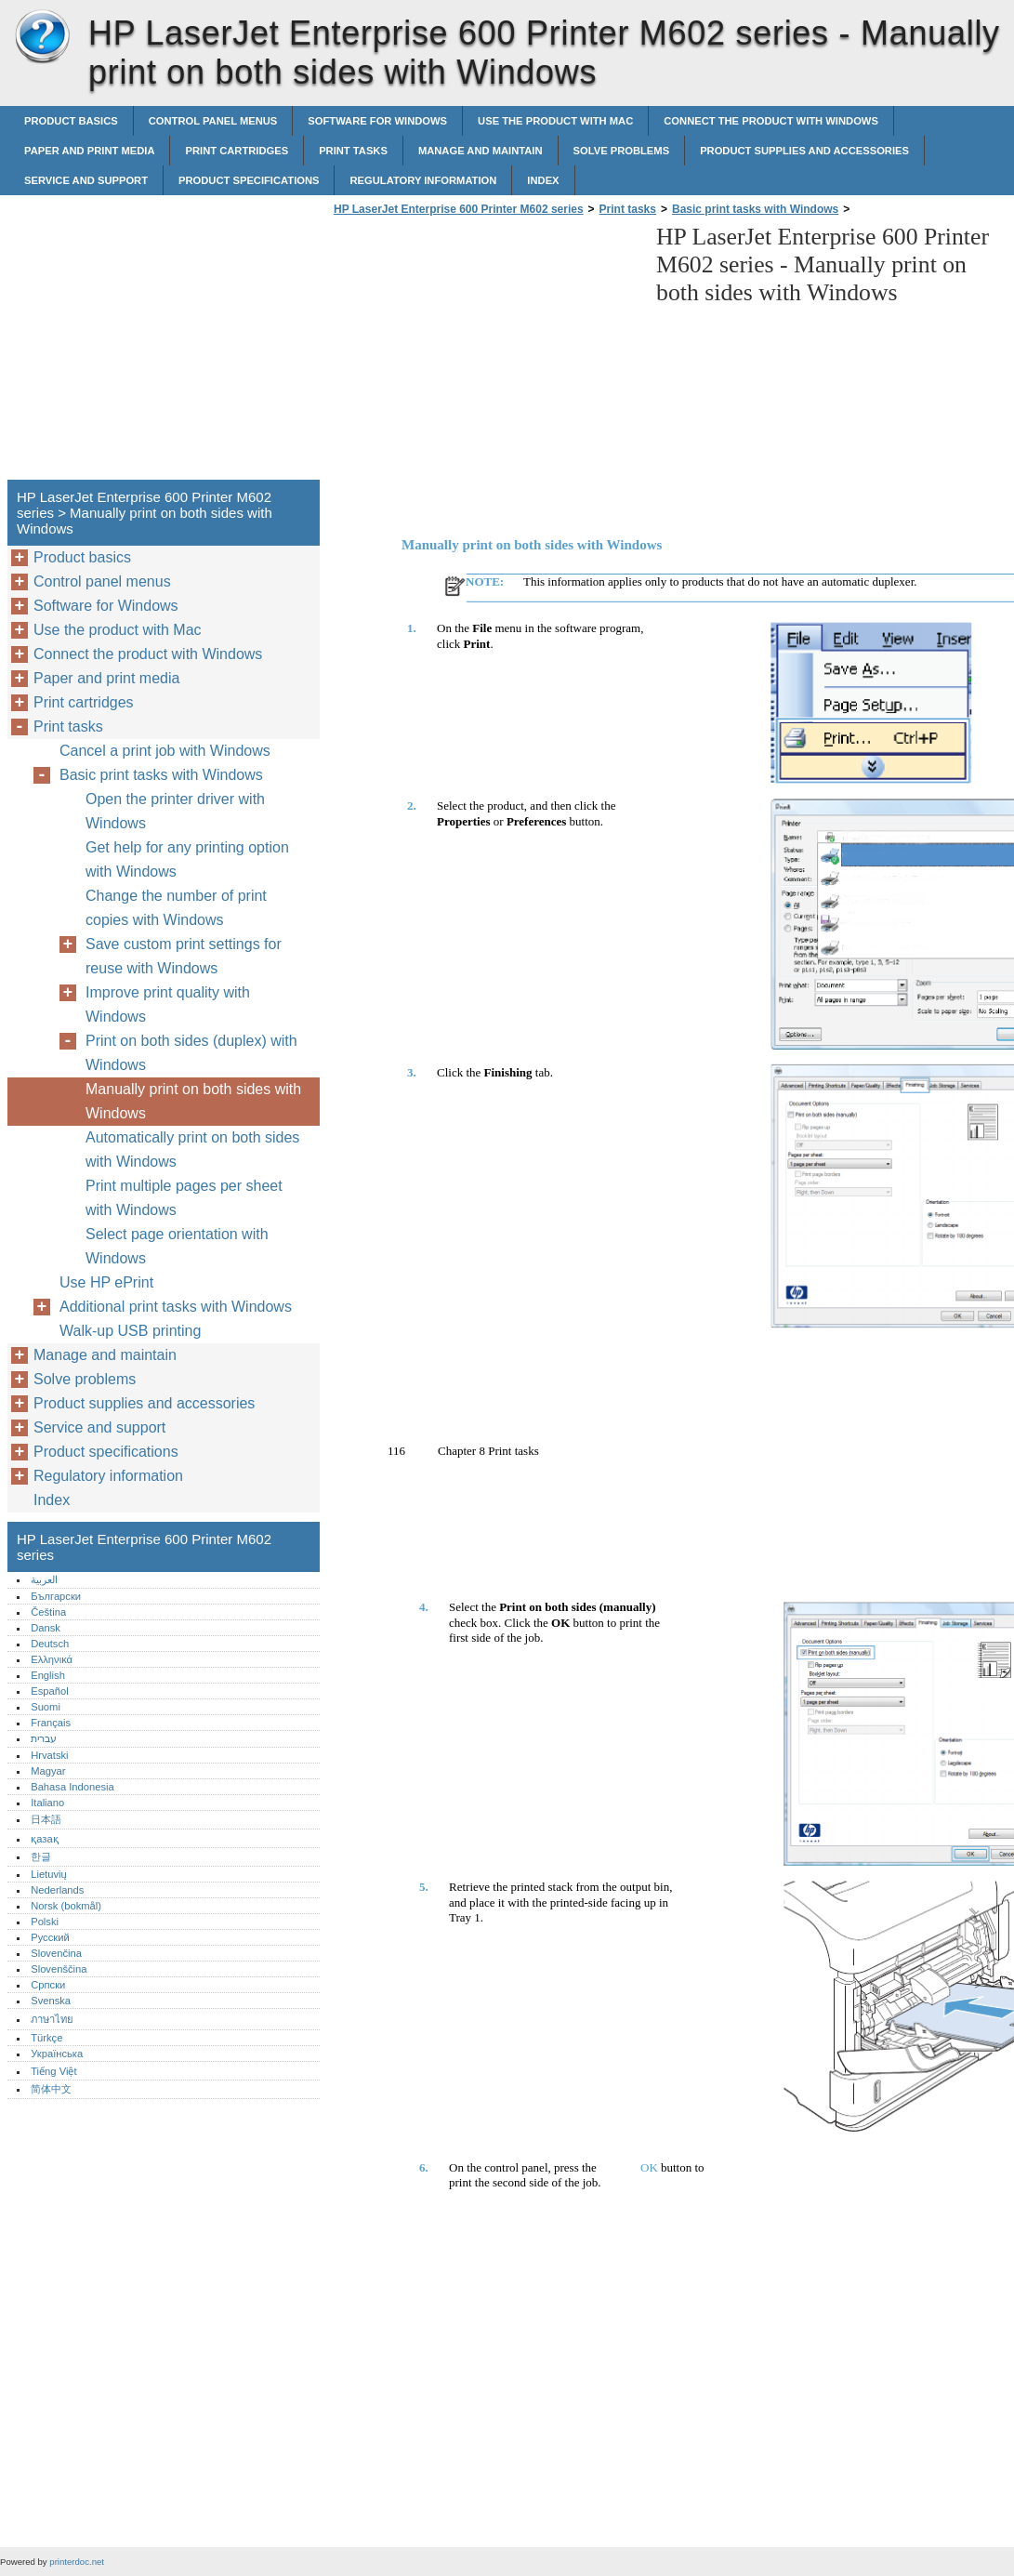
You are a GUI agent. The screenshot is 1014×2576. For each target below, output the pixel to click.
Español (49, 1691)
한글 (41, 1856)
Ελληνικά (51, 1659)
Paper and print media (89, 150)
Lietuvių (49, 1874)
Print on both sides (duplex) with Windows (191, 1053)
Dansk (45, 1627)
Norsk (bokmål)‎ (66, 1905)
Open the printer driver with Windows (175, 811)
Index (543, 180)
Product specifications (248, 180)
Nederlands (57, 1890)
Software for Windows (377, 120)
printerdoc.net (76, 2561)
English (48, 1675)
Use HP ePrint (106, 1282)
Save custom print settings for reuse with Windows (184, 956)
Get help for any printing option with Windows (187, 859)
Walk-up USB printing (130, 1331)
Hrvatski (49, 1755)
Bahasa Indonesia (72, 1786)
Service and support (86, 180)
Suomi (45, 1706)
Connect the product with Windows (771, 120)
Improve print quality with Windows (168, 1004)
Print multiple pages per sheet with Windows (184, 1198)
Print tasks (353, 150)
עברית (44, 1738)
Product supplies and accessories (804, 150)
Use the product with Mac (555, 120)
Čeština (48, 1612)
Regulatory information (422, 180)
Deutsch (50, 1643)
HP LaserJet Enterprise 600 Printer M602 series (42, 37)
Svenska (51, 2000)
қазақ (44, 1838)
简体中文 (51, 2088)
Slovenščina (58, 1969)
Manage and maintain (480, 150)
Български (56, 1596)
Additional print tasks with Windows (175, 1306)
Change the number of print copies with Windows (176, 908)
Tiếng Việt (53, 2071)
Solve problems (621, 150)
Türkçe (46, 2037)
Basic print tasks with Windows (755, 209)
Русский (50, 1937)
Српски (48, 1984)
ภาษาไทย (52, 2019)
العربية (44, 1579)
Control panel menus (213, 120)
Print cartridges (236, 150)
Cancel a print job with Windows (164, 751)
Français (51, 1722)
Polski (45, 1921)
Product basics (71, 120)
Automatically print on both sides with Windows (192, 1149)
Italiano (47, 1802)
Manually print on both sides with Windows (193, 1101)
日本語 (46, 1819)
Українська (57, 2053)
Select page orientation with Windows (177, 1246)
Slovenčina (56, 1953)
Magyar (48, 1771)
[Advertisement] (485, 353)
